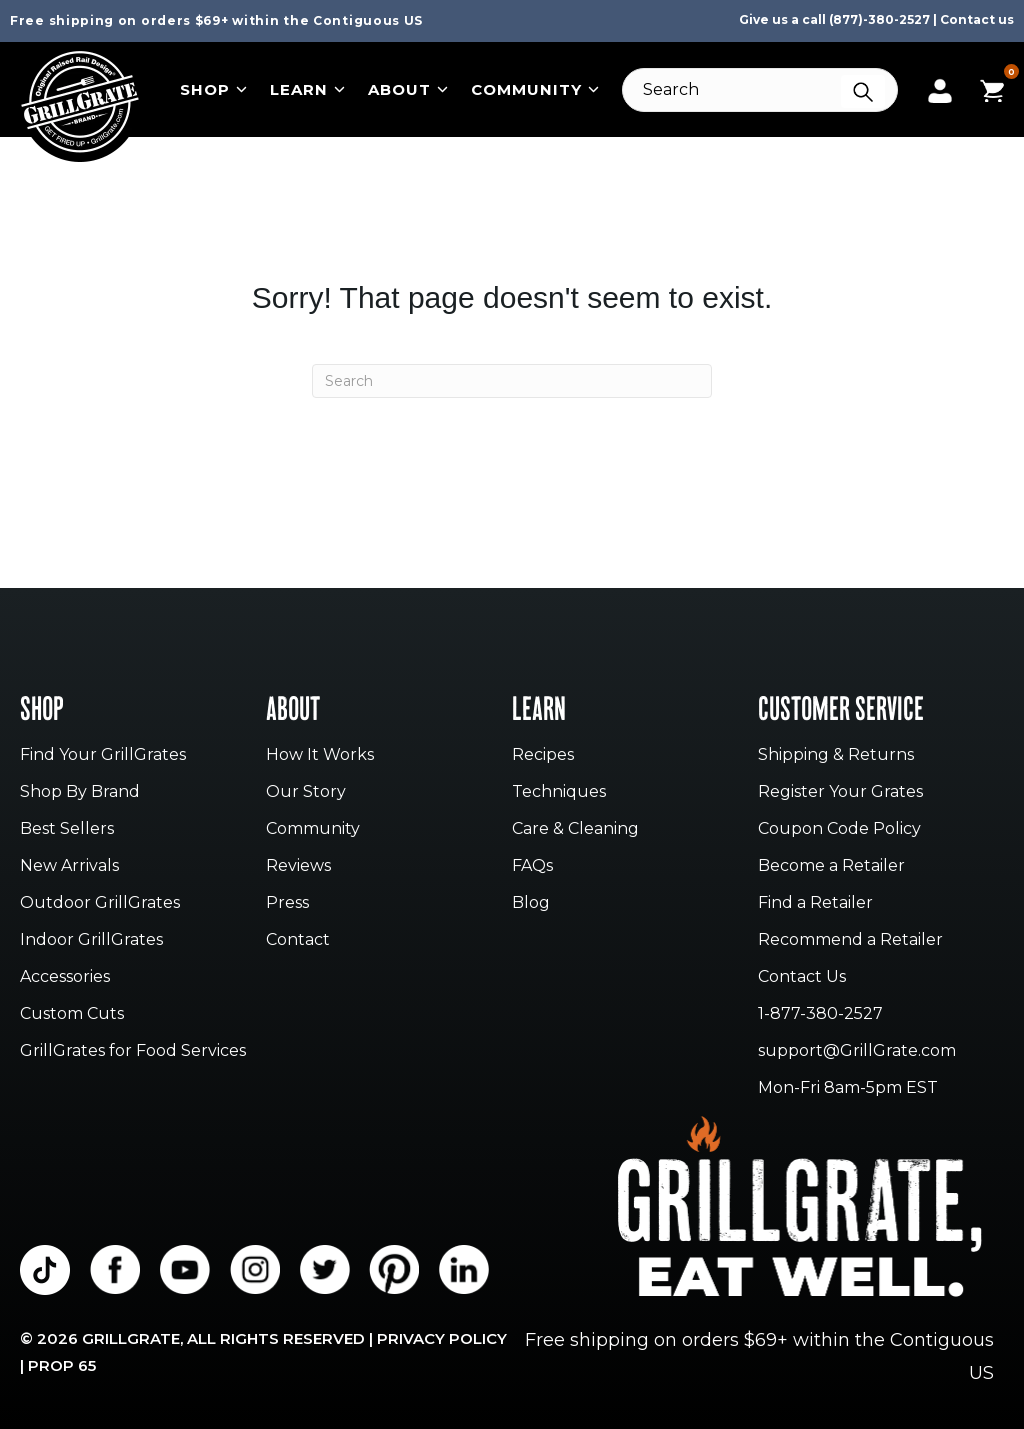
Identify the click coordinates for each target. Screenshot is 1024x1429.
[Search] (760, 90)
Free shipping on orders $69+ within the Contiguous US (216, 20)
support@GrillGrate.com (857, 1051)
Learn (307, 89)
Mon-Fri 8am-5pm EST (848, 1088)
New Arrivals (69, 866)
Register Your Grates (840, 792)
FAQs (532, 866)
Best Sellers (67, 829)
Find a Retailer (815, 903)
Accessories (65, 977)
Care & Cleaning (575, 829)
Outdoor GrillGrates (100, 903)
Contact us (977, 19)
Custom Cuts (72, 1014)
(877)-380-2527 (879, 19)
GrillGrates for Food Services (133, 1051)
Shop (213, 89)
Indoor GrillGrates (91, 940)
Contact (298, 940)
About (408, 89)
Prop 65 (62, 1365)
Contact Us (802, 977)
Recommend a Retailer (850, 940)
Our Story (306, 792)
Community (535, 89)
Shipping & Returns (836, 755)
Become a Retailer (831, 866)
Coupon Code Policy (839, 829)
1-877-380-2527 (820, 1014)
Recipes (543, 755)
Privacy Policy (442, 1338)
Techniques (559, 792)
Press (287, 903)
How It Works (320, 755)
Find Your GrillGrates (103, 755)
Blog (531, 903)
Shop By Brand (80, 792)
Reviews (298, 866)
